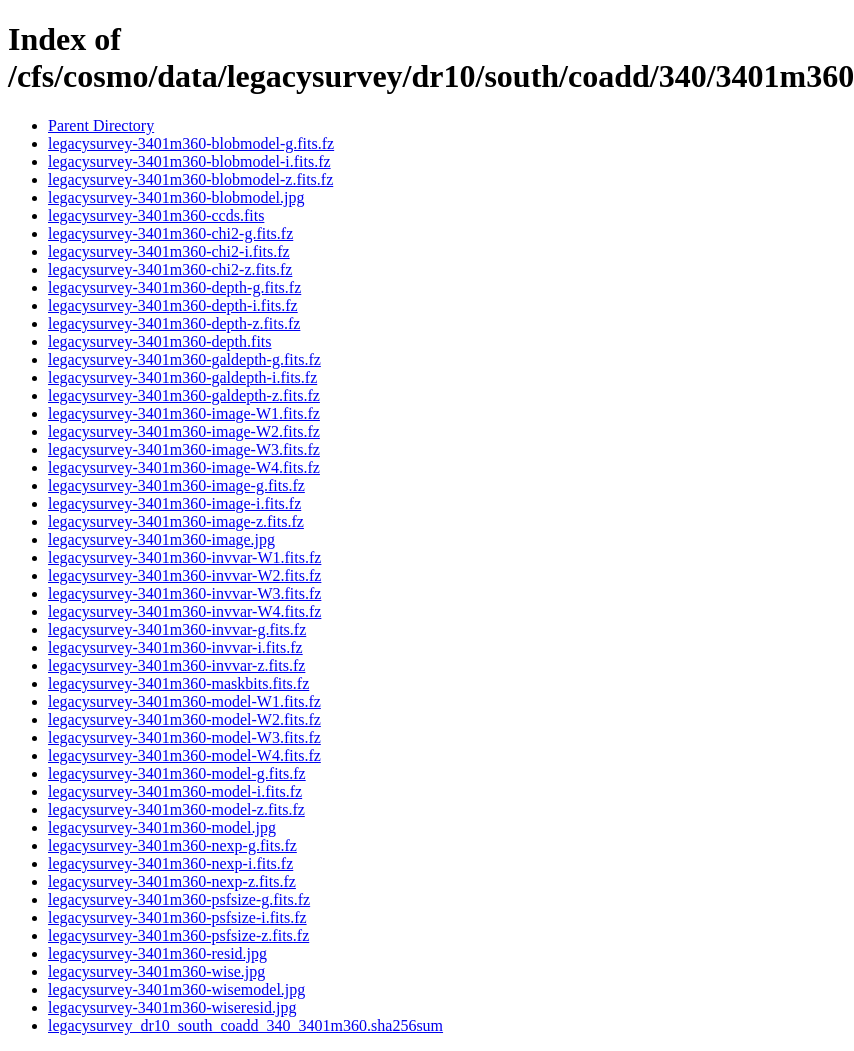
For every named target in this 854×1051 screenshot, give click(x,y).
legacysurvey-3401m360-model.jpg (162, 827)
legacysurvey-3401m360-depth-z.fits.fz (174, 323)
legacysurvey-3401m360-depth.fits (160, 341)
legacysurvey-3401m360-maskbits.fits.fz (178, 683)
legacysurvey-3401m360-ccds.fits (156, 215)
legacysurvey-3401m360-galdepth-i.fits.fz (182, 377)
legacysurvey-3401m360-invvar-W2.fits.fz (184, 575)
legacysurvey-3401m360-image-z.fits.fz (176, 521)
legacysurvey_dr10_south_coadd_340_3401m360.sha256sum (245, 1025)
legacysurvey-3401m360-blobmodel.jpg (176, 197)
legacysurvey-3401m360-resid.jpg (157, 953)
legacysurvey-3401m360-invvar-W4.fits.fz (184, 611)
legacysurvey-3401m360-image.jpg (161, 539)
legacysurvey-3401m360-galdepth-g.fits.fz (184, 359)
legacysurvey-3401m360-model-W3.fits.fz (184, 737)
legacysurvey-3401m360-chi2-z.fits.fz (170, 269)
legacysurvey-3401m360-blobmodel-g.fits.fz (191, 143)
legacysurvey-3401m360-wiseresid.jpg (172, 1007)
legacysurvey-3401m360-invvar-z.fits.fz (176, 665)
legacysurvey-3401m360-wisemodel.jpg (176, 989)
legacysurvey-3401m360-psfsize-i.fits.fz (177, 917)
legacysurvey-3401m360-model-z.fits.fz (176, 809)
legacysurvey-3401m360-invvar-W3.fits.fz (184, 593)
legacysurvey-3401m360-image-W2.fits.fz (184, 431)
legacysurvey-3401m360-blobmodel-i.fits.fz (189, 161)
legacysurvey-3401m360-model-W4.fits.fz (184, 755)
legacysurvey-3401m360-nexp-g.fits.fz (172, 845)
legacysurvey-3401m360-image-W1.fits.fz (184, 413)
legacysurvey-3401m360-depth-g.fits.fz (174, 287)
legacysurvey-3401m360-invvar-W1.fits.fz (184, 557)
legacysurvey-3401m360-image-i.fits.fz (174, 503)
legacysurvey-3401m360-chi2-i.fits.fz (169, 251)
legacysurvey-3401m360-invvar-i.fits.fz (175, 647)
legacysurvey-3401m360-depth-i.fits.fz (173, 305)
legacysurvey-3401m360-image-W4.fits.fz (184, 467)
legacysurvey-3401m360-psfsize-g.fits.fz (179, 899)
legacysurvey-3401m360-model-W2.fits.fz (184, 719)
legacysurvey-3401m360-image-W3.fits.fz (184, 449)
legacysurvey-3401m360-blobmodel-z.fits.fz (190, 179)
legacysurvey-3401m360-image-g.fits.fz (176, 485)
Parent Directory (101, 125)
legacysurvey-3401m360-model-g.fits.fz (177, 773)
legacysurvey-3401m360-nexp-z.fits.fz (172, 881)
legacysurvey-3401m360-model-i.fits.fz (175, 791)
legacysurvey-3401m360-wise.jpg (156, 971)
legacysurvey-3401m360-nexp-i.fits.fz (170, 863)
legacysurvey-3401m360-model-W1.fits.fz (184, 701)
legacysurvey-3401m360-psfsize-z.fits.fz (178, 935)
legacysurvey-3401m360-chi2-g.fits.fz (170, 233)
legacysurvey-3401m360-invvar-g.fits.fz (177, 629)
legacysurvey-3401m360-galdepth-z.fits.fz (184, 395)
